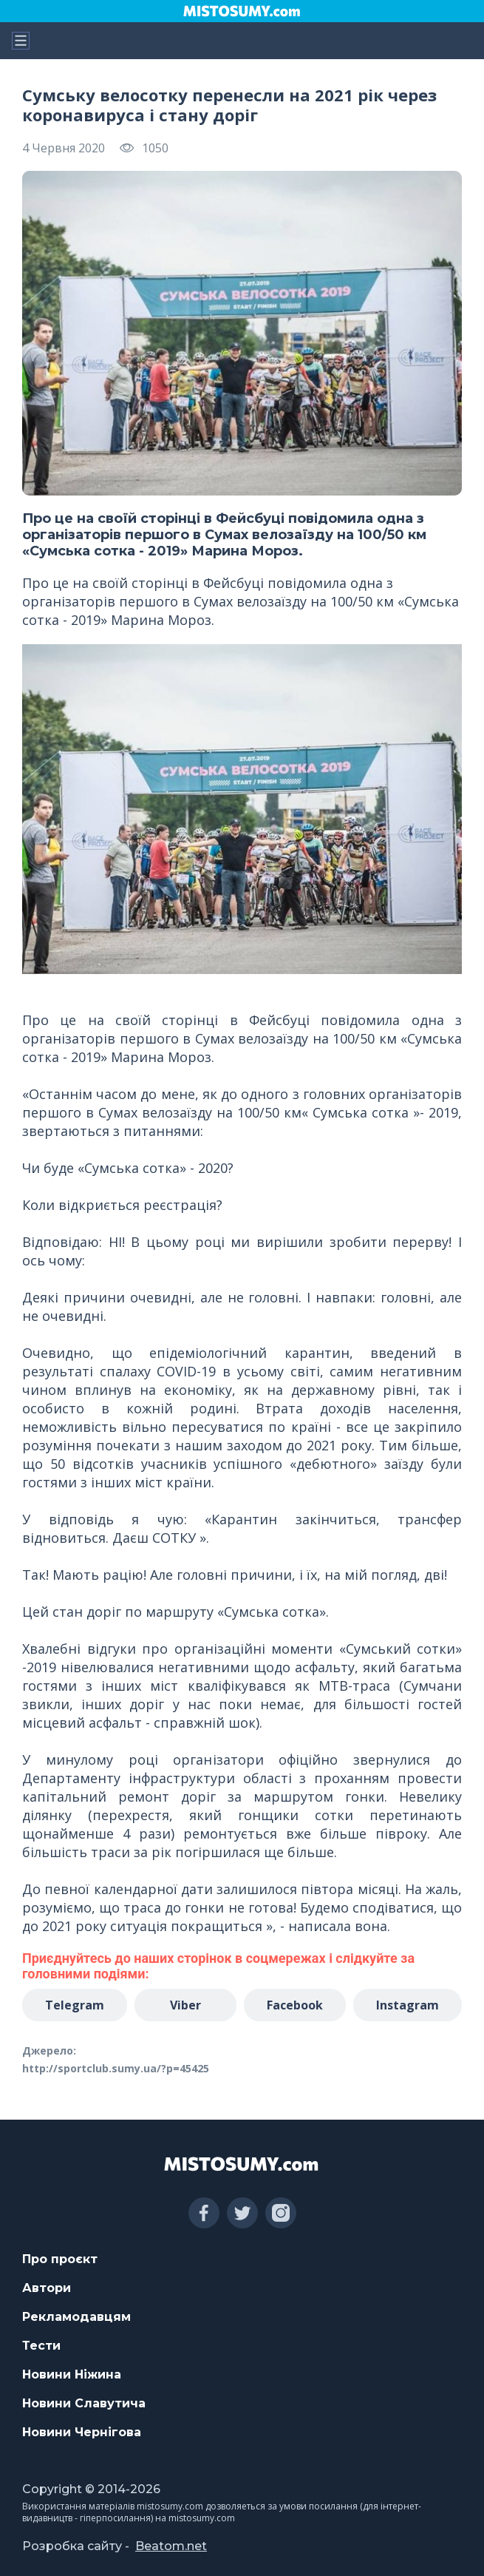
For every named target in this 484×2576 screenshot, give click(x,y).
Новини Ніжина (71, 2374)
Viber (185, 2005)
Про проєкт (60, 2259)
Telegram (74, 2005)
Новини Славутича (84, 2403)
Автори (46, 2288)
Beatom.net (171, 2546)
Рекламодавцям (76, 2317)
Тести (41, 2346)
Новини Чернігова (81, 2432)
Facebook (295, 2005)
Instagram (407, 2005)
